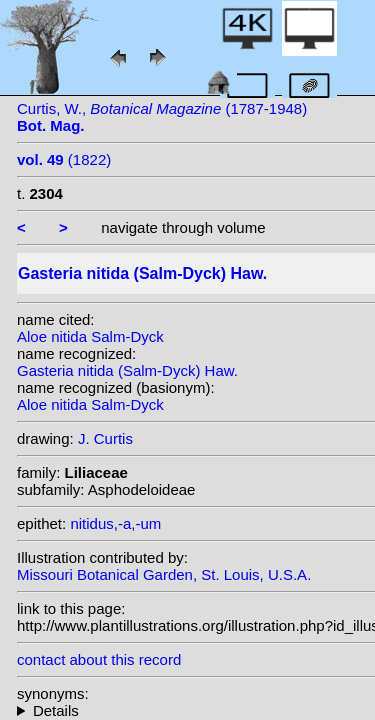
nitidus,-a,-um (115, 523)
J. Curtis (105, 438)
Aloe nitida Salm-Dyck (90, 336)
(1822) (64, 159)
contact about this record (99, 659)
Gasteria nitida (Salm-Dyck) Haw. (127, 370)
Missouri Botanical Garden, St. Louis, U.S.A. (164, 574)
